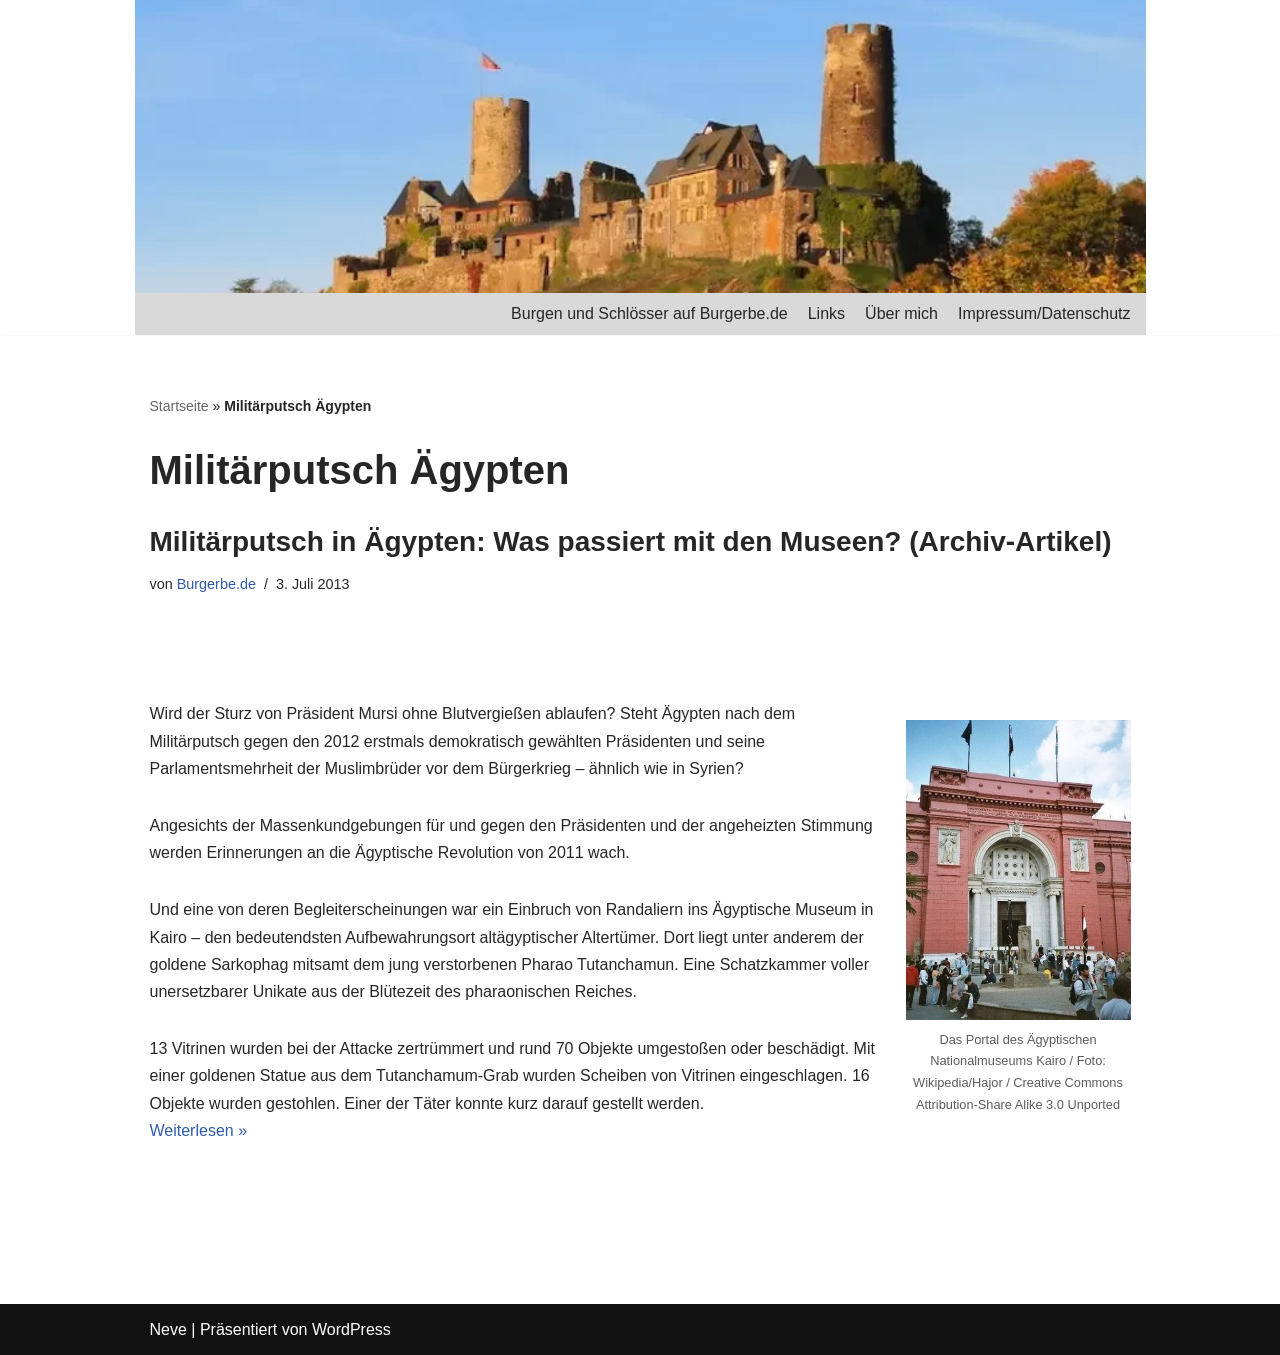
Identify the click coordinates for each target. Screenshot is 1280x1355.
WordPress (351, 1329)
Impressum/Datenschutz (1044, 313)
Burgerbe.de (216, 584)
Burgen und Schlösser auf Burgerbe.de (649, 313)
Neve (168, 1329)
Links (826, 313)
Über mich (901, 313)
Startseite (179, 406)
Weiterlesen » (199, 1130)
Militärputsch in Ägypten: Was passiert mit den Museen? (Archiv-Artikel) (631, 541)
